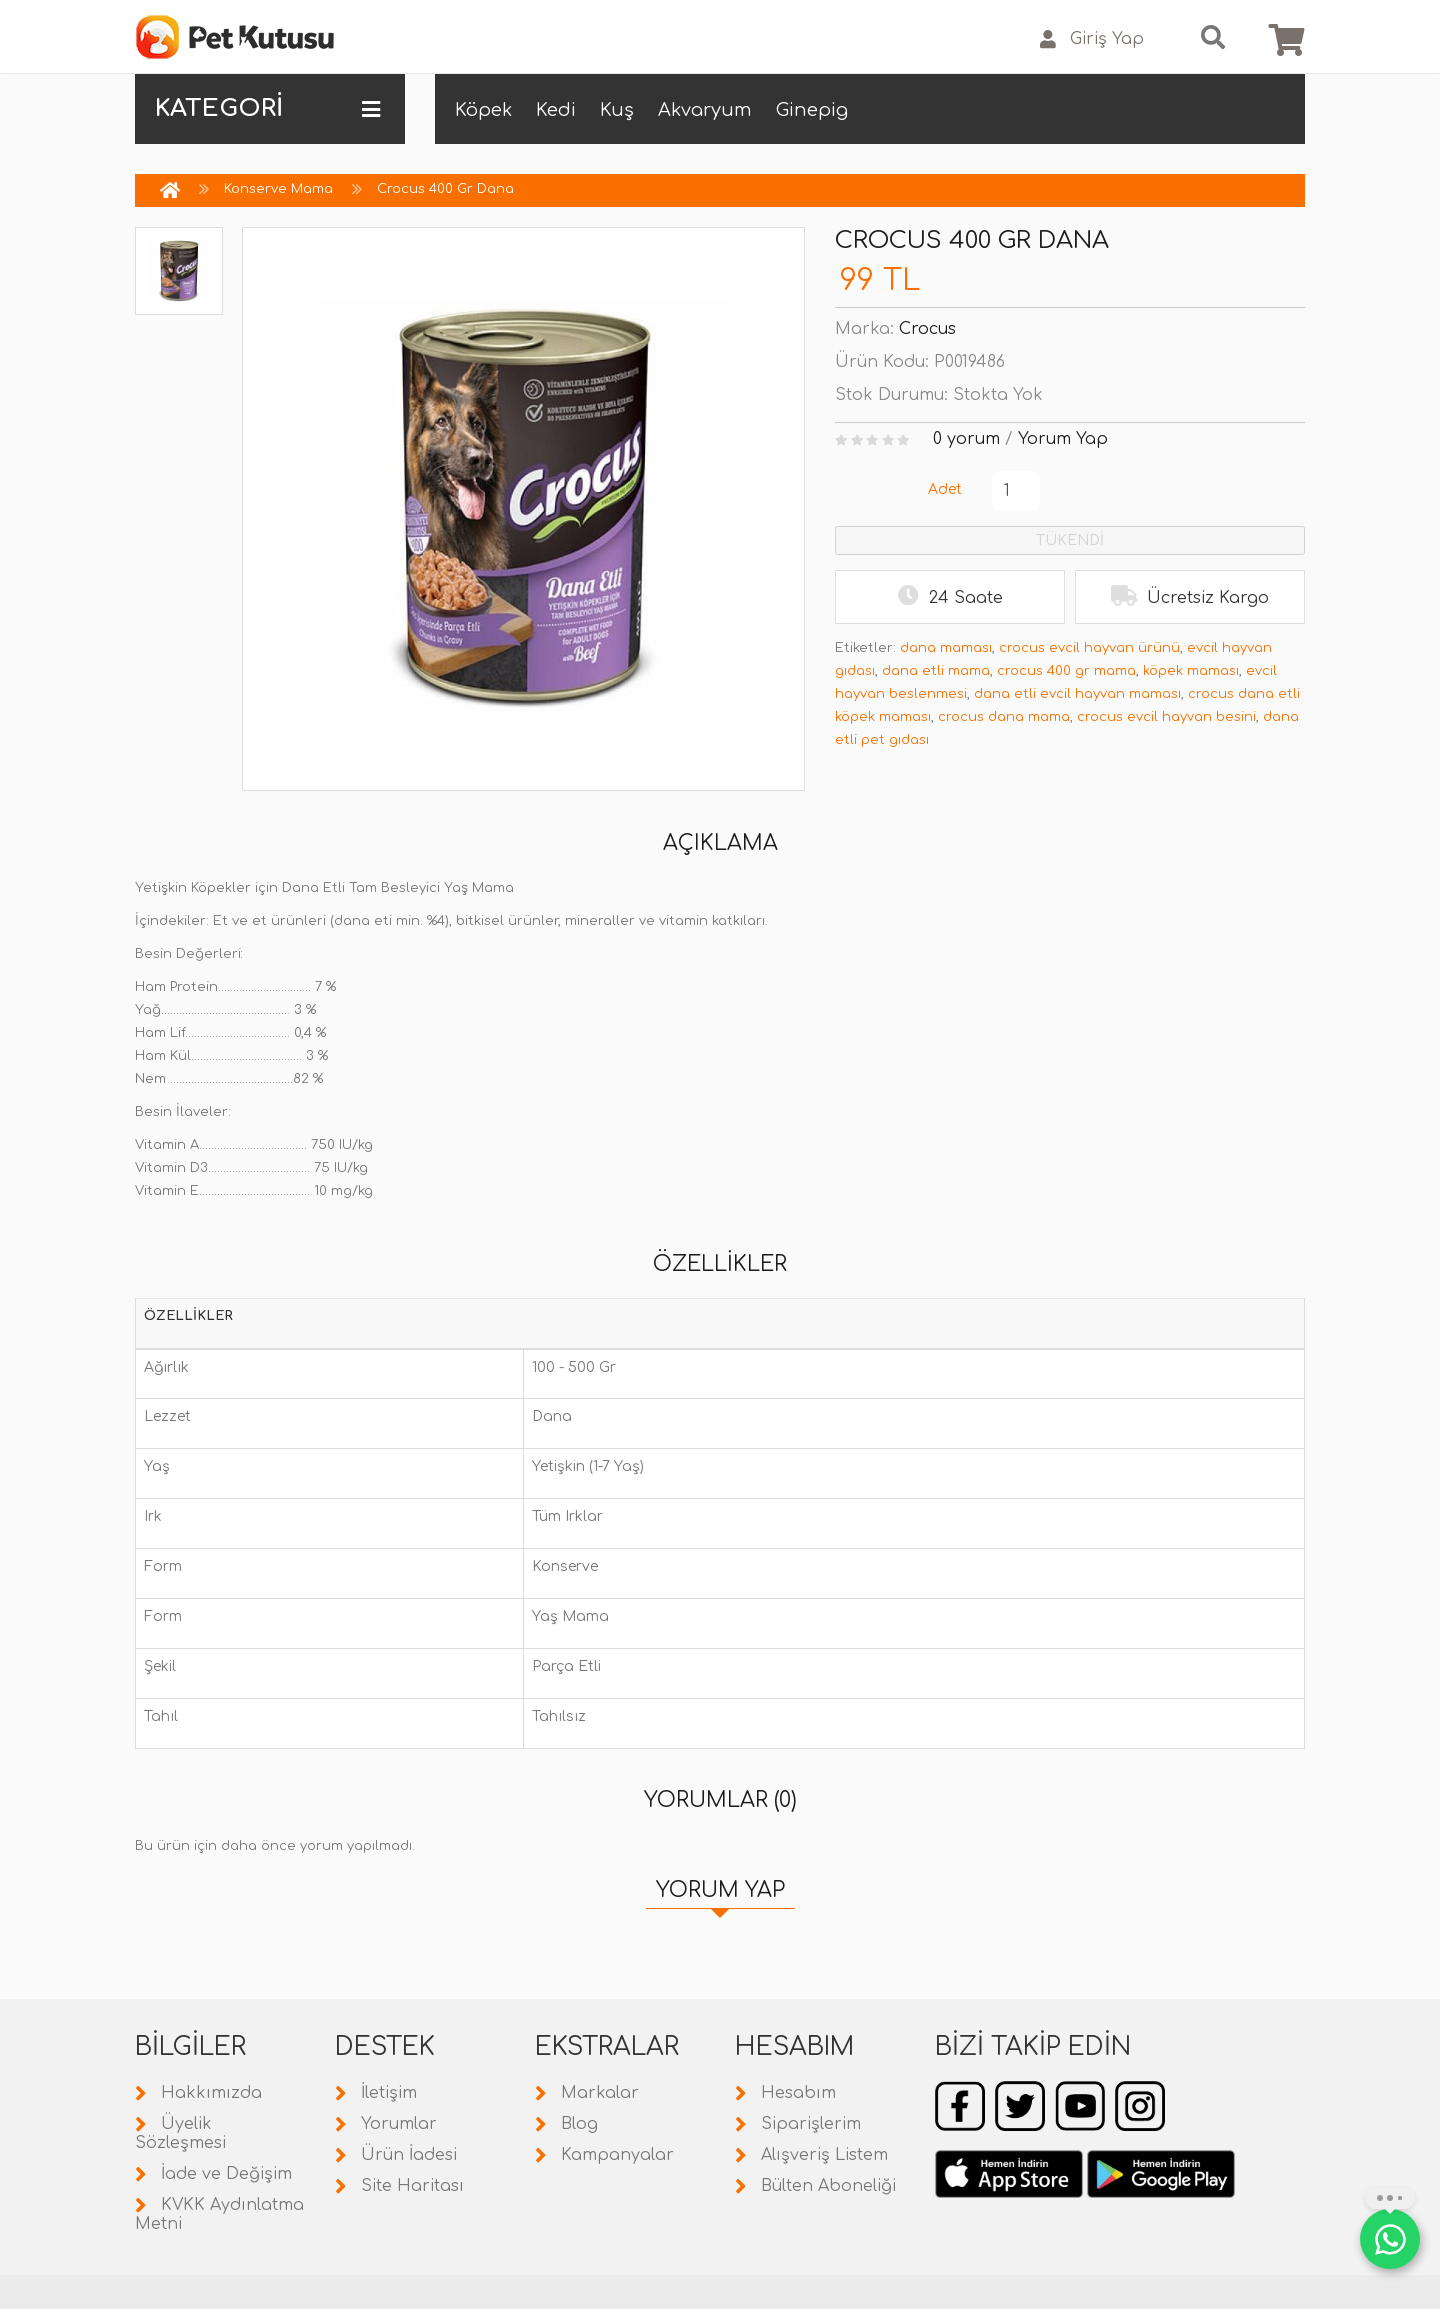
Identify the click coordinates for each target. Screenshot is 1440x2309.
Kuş (617, 110)
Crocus (927, 329)
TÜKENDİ (1070, 540)
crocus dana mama (1004, 717)
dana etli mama (936, 671)
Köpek (483, 110)
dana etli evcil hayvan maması (1077, 694)
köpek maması (1191, 671)
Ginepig (812, 110)
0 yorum (966, 439)
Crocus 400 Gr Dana (445, 189)
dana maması (946, 648)
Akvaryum (705, 110)
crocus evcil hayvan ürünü (1089, 648)
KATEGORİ (267, 109)
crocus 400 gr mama (1066, 671)
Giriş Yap (1092, 39)
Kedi (556, 110)
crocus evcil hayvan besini (1166, 717)
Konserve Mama (278, 189)
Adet (945, 489)
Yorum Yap (1063, 439)
